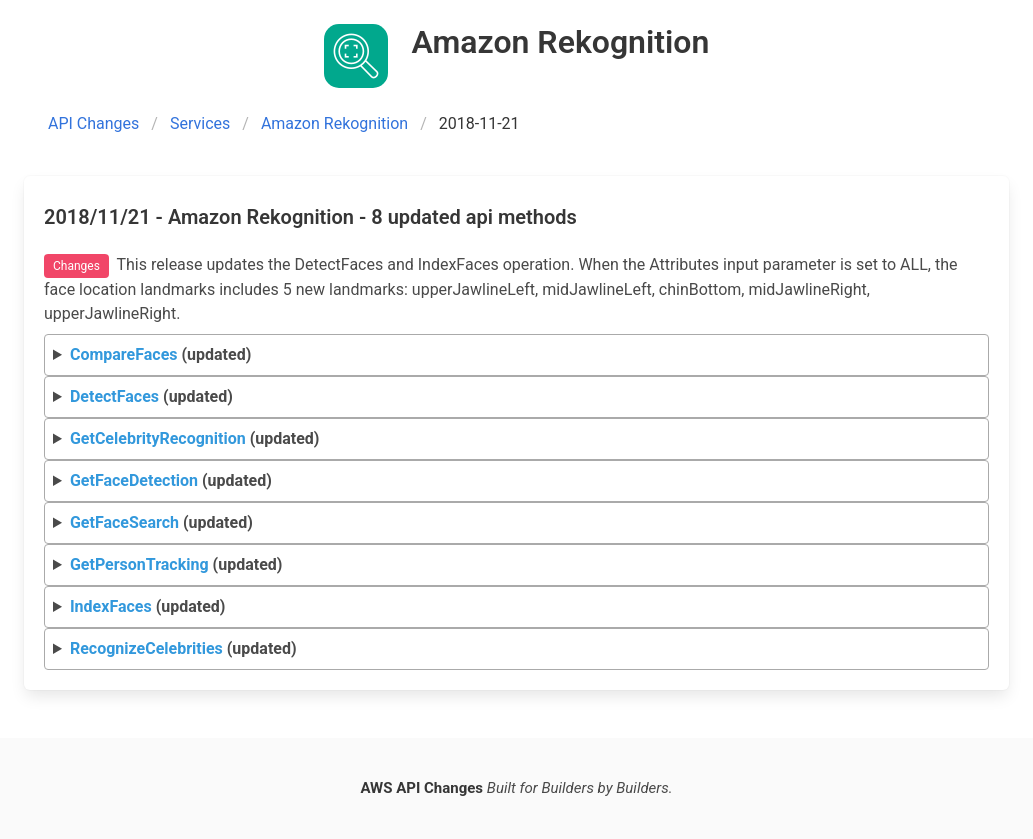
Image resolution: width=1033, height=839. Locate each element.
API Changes (93, 123)
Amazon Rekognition (334, 123)
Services (200, 123)
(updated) (160, 354)
